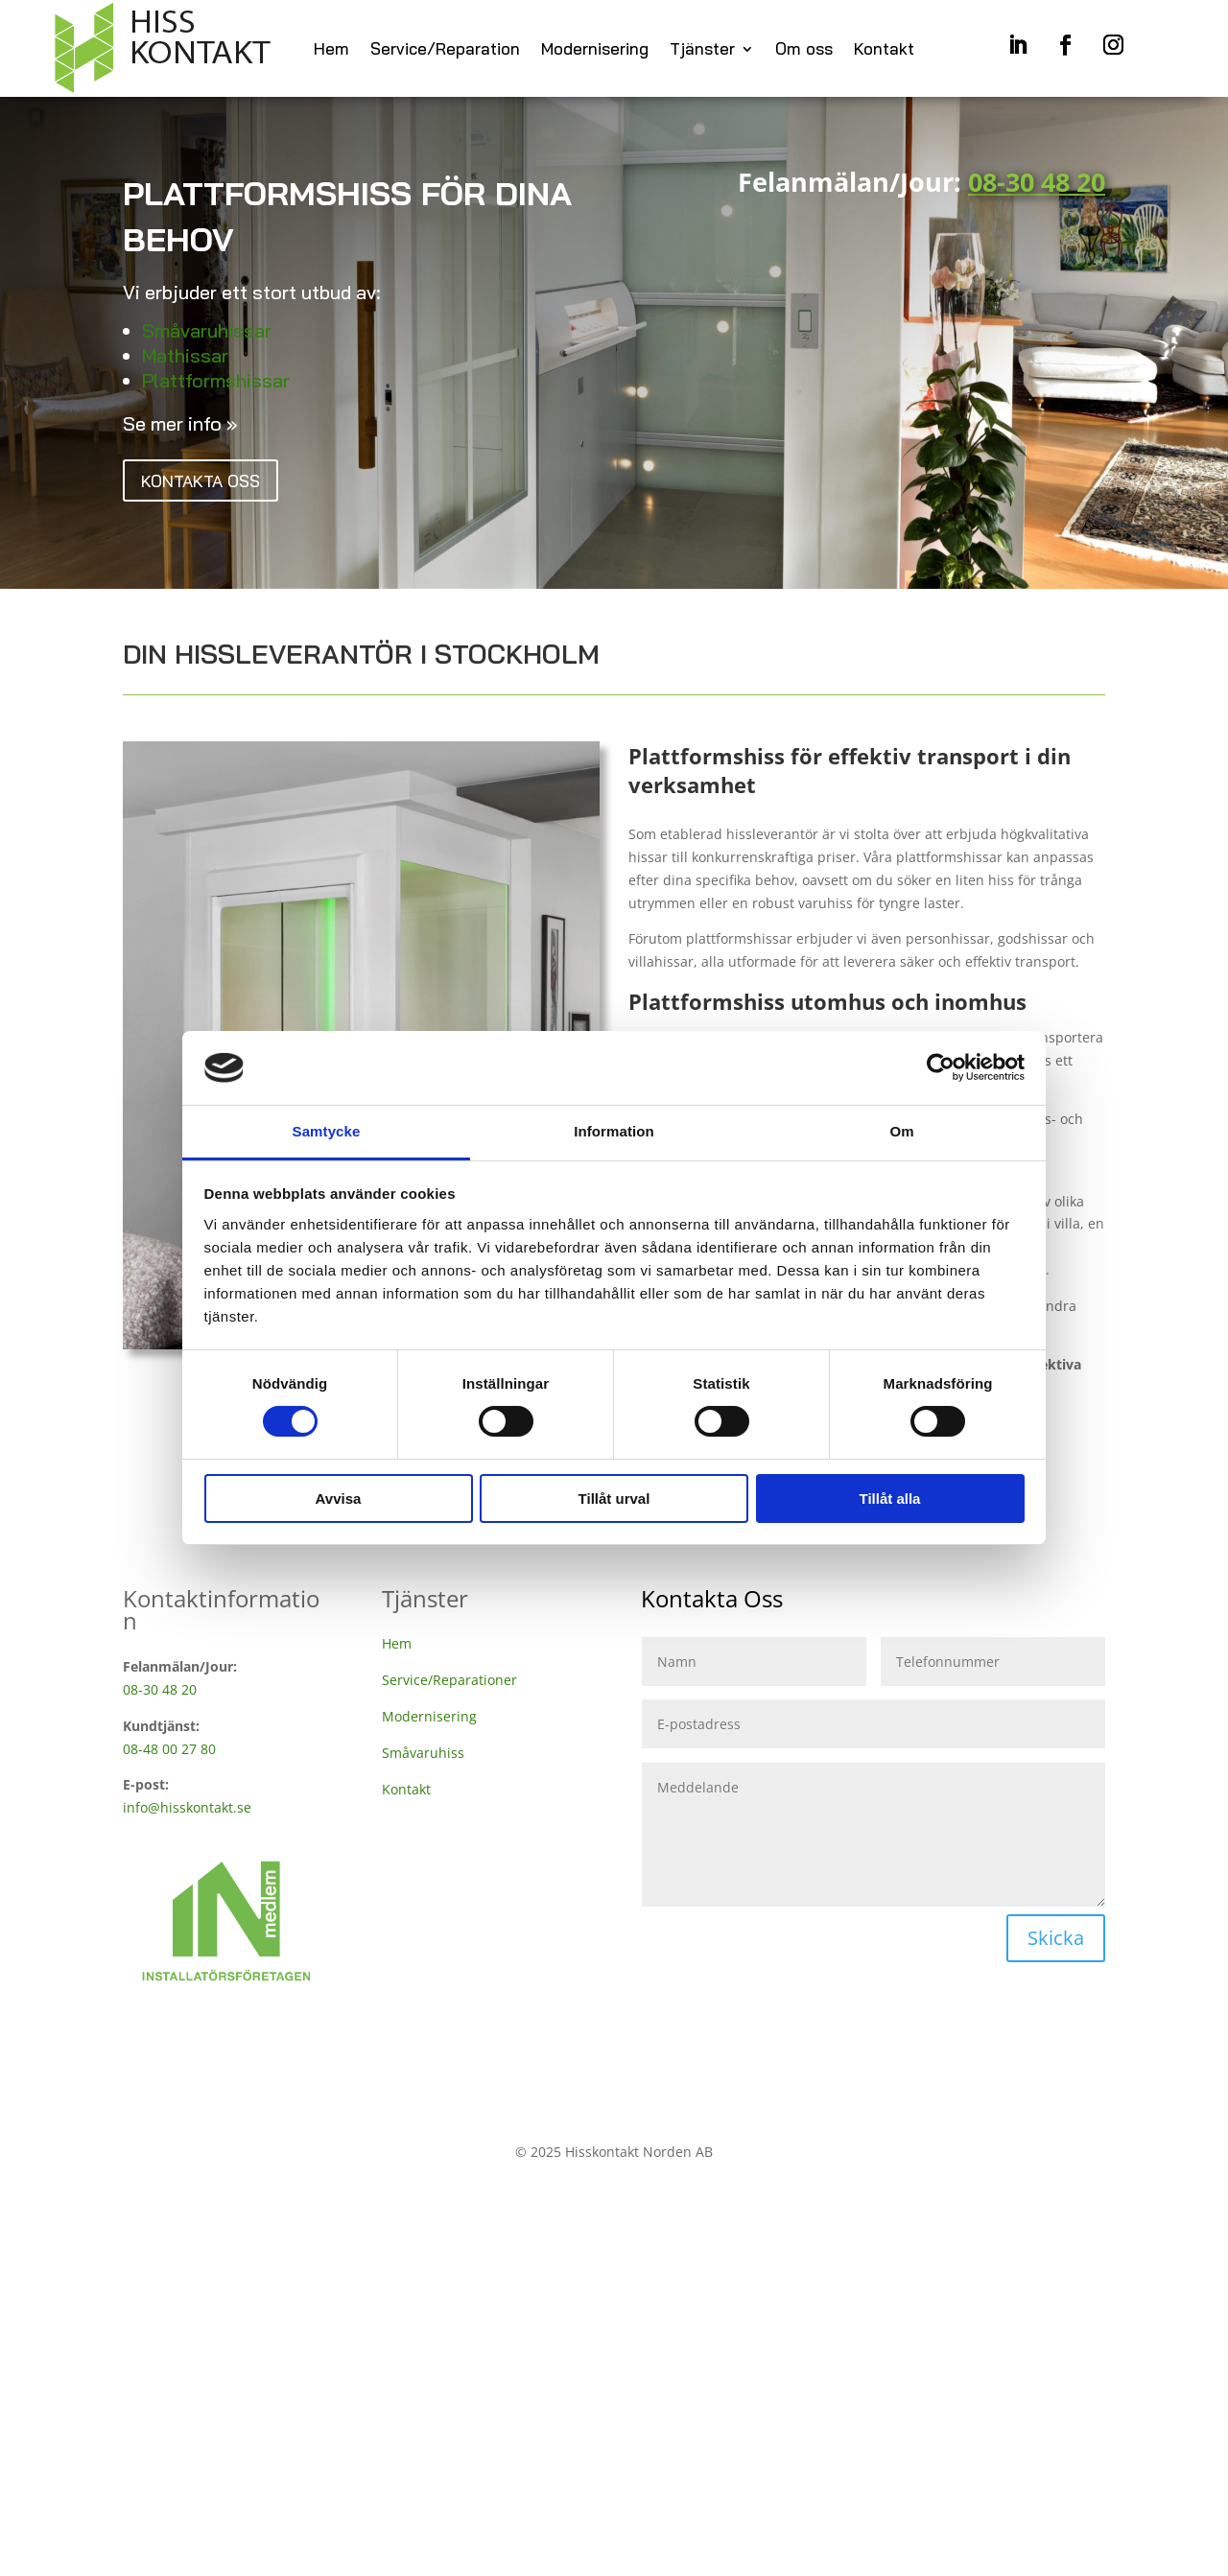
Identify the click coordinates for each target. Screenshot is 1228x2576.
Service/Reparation (445, 52)
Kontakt (884, 52)
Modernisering (595, 52)
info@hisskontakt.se (187, 1812)
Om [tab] (901, 1131)
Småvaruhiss (423, 1756)
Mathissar (185, 360)
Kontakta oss (212, 488)
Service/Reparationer (449, 1684)
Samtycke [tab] (327, 1131)
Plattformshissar (216, 385)
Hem (331, 52)
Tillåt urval (614, 1498)
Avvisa (339, 1498)
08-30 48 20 (160, 1694)
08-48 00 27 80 (169, 1753)
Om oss (804, 52)
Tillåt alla (890, 1498)
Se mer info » (180, 428)
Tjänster (702, 52)
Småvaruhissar (207, 335)
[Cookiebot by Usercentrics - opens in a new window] (941, 1067)
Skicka (1055, 1942)
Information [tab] (614, 1131)
